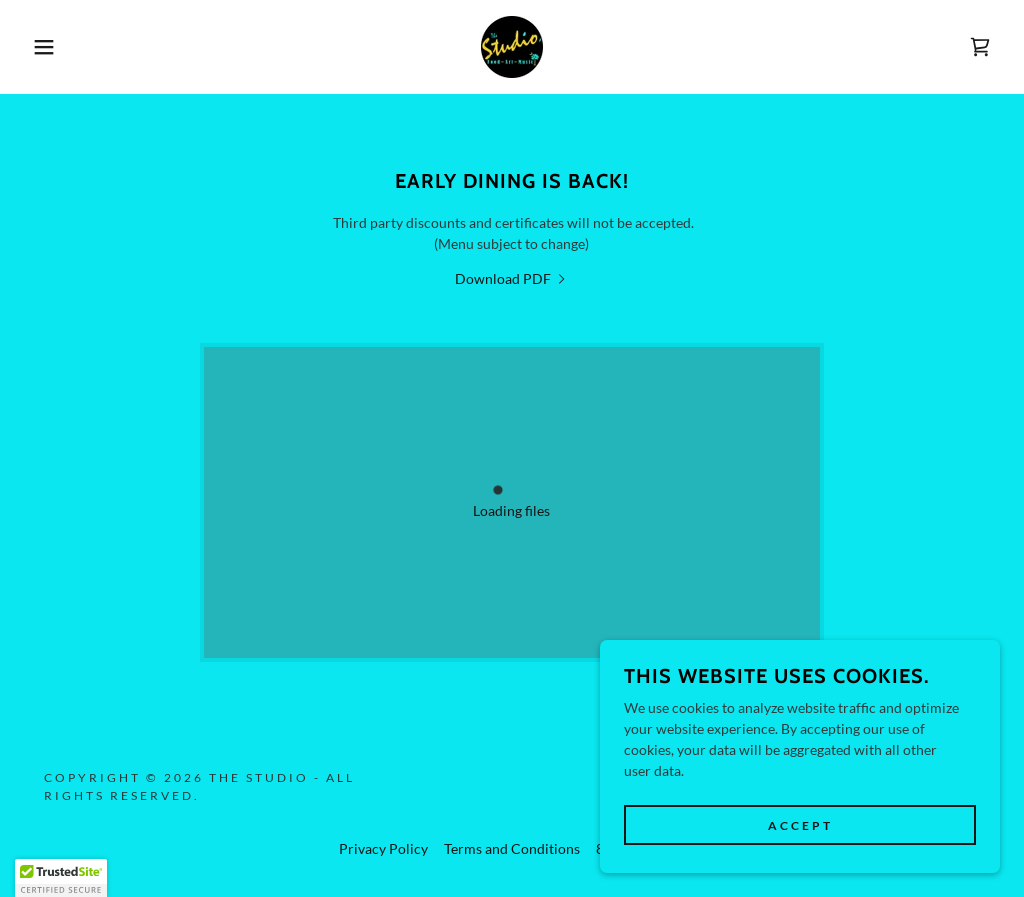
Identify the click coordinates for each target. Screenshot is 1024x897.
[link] (512, 45)
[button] (51, 47)
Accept (800, 825)
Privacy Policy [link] (383, 848)
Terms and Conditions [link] (512, 848)
